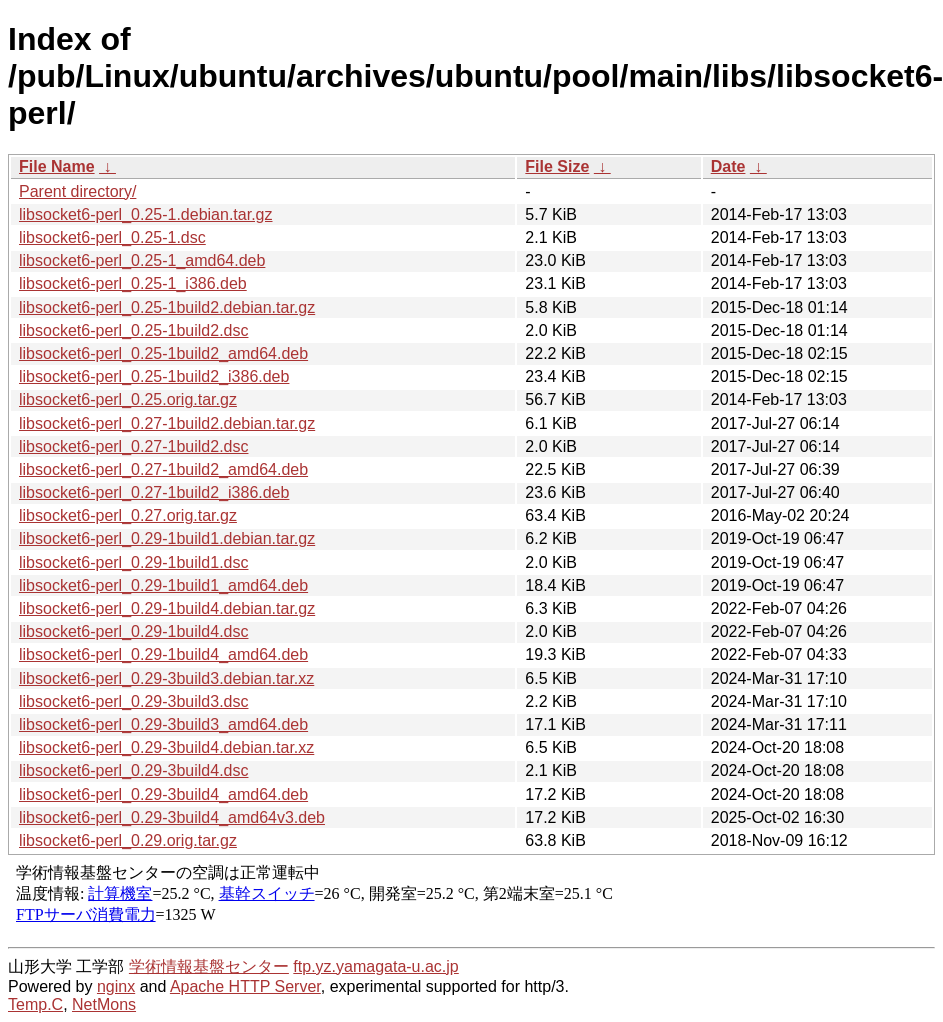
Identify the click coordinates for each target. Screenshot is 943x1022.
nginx (116, 986)
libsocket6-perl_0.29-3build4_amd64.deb (163, 794)
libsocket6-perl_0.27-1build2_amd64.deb (163, 469)
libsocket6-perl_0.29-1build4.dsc (133, 631)
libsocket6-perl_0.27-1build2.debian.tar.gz (167, 423)
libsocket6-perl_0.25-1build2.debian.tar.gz (167, 307)
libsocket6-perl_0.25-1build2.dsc (133, 330)
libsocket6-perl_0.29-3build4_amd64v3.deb (172, 817)
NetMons (104, 1004)
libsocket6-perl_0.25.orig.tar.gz (128, 399)
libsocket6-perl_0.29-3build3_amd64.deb (163, 724)
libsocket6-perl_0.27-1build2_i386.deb (154, 492)
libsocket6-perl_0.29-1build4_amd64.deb (163, 654)
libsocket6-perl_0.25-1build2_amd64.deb (163, 353)
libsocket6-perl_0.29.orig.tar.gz (128, 840)
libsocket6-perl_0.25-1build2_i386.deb (154, 376)
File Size (557, 166)
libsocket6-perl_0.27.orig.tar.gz (128, 515)
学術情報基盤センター (209, 966)
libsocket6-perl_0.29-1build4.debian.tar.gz (167, 608)
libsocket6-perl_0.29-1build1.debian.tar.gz (167, 538)
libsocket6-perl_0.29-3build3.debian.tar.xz (166, 678)
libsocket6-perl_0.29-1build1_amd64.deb (163, 585)
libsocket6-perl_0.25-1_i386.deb (133, 283)
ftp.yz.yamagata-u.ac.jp (375, 966)
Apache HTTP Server (245, 986)
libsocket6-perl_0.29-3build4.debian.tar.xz (166, 747)
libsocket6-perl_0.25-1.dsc (112, 237)
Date (728, 166)
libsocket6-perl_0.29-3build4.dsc (133, 770)
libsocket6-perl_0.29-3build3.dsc (133, 701)
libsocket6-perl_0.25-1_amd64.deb (142, 260)
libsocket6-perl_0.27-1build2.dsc (133, 446)
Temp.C (35, 1004)
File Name (57, 166)
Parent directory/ (77, 191)
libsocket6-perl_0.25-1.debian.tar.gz (146, 214)
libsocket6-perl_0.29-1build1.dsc (133, 562)
